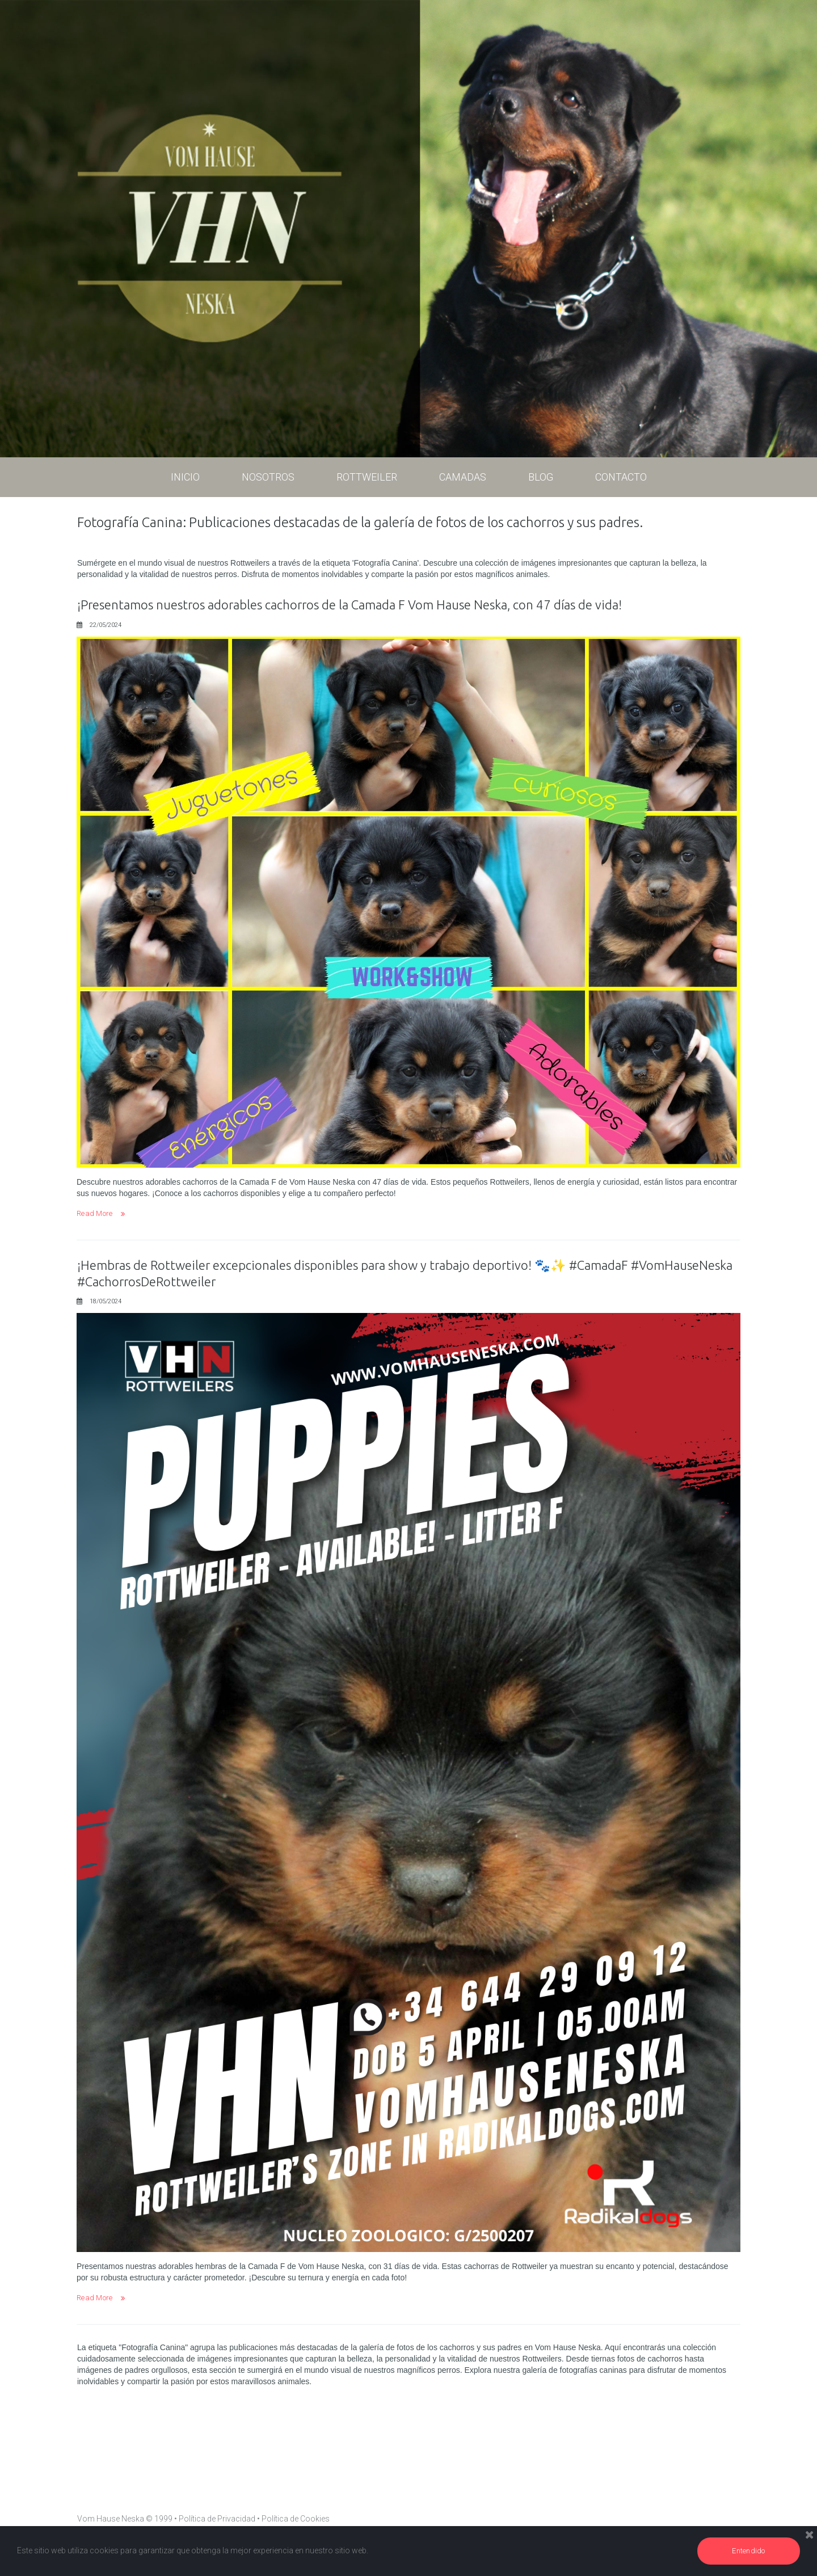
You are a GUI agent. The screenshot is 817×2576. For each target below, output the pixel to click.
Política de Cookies (296, 2518)
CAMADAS (463, 480)
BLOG (540, 477)
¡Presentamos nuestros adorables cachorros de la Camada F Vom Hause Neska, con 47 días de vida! (368, 604)
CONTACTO (621, 477)
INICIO (185, 477)
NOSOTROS (268, 480)
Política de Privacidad (217, 2518)
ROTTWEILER (366, 480)
